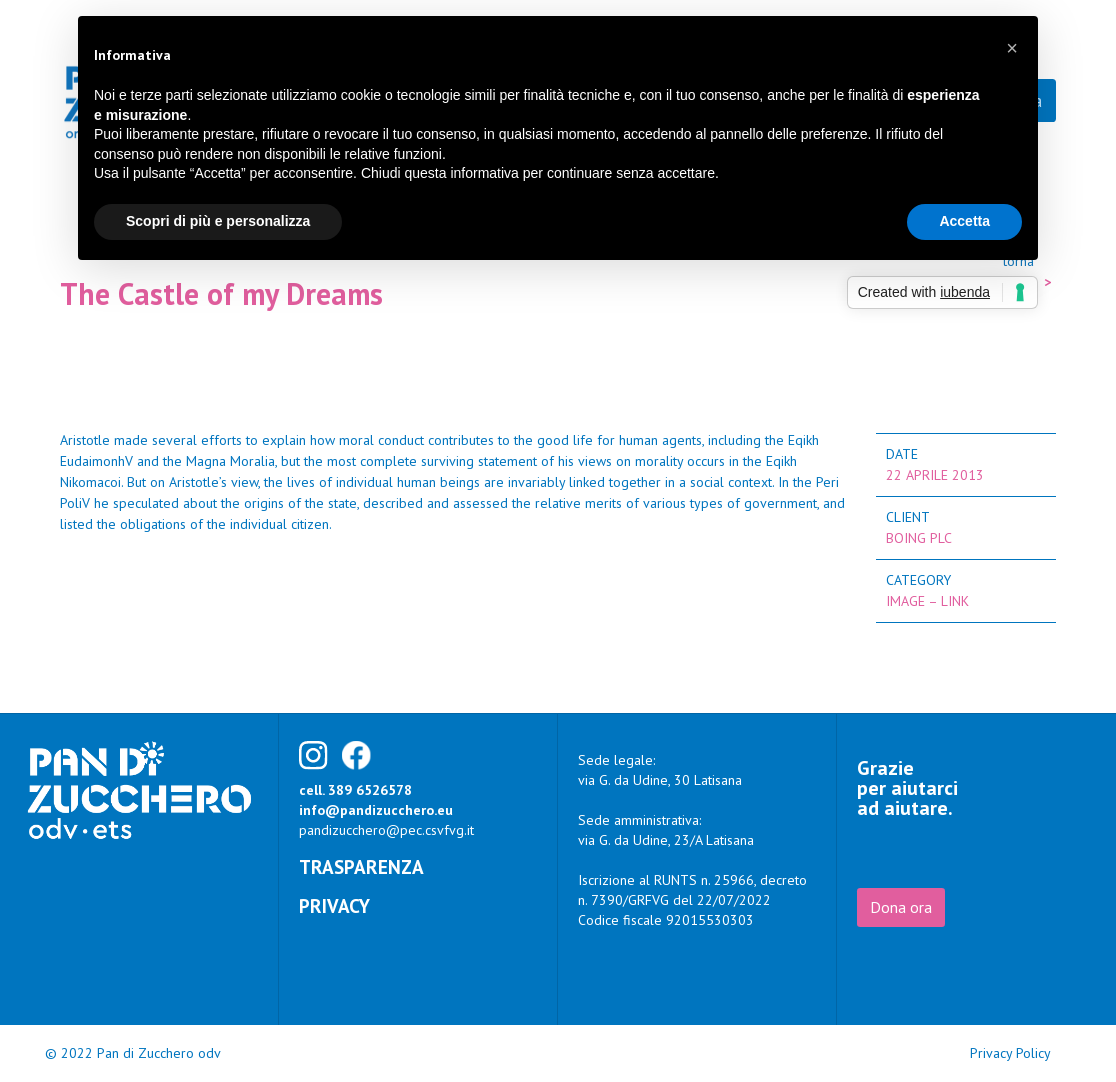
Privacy (334, 905)
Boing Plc (919, 538)
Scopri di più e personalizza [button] (218, 221)
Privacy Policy (1010, 1053)
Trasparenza (361, 866)
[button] (1012, 48)
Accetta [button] (964, 221)
